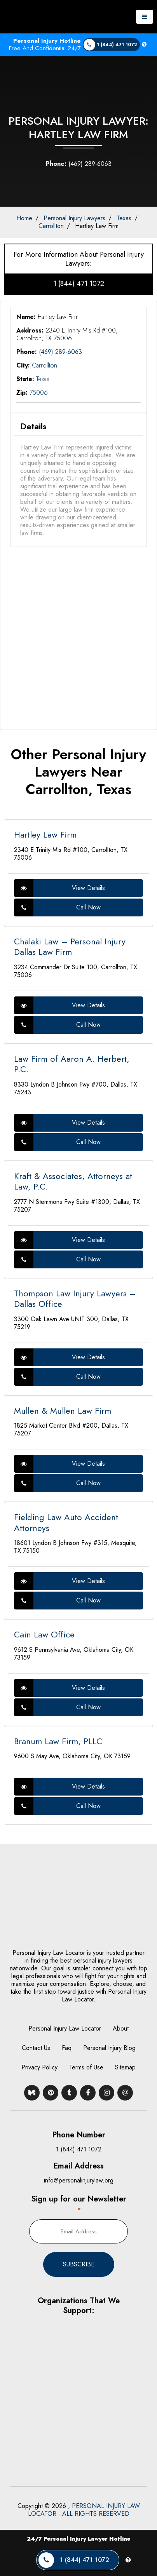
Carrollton (51, 225)
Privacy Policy (39, 2067)
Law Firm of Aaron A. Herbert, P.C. (71, 1064)
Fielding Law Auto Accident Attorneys (66, 1522)
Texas (124, 218)
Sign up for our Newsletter (78, 2203)
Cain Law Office (44, 1634)
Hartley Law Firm (97, 225)
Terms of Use (86, 2067)
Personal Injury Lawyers (74, 218)
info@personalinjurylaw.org (78, 2180)
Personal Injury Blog (109, 2047)
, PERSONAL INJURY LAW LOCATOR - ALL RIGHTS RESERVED (84, 2509)
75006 (39, 392)
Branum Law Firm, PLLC (58, 1741)
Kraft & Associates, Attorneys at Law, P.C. (73, 1181)
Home (24, 218)
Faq (67, 2047)
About (121, 2028)
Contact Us (36, 2047)
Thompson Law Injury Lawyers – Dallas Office (75, 1298)
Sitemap (125, 2067)
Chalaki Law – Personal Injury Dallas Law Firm (70, 946)
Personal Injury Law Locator (64, 2028)
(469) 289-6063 (79, 163)
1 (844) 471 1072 (78, 284)
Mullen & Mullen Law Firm (62, 1410)
